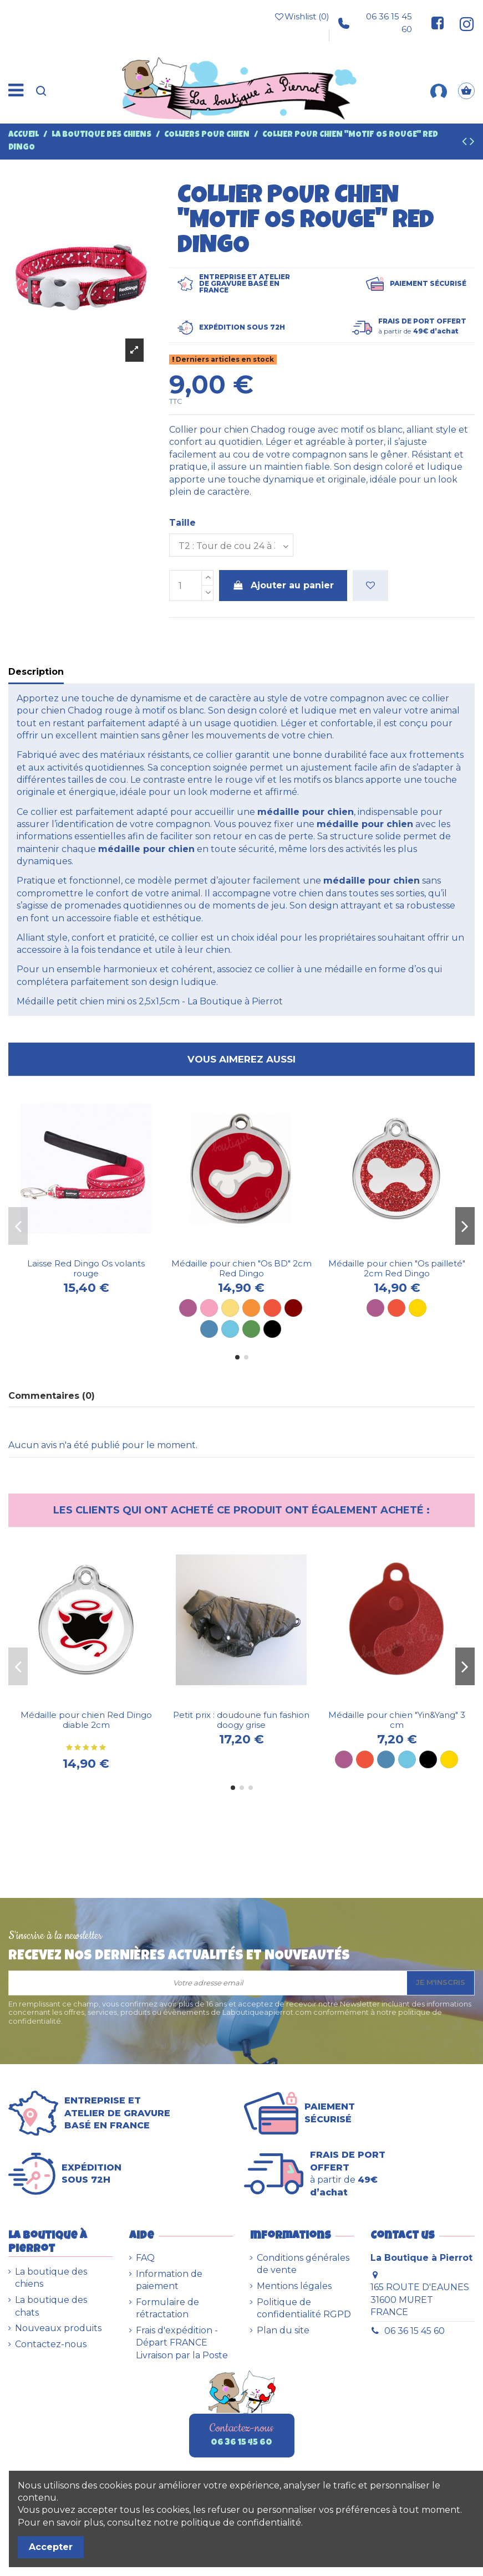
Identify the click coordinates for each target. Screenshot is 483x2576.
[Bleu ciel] (230, 1329)
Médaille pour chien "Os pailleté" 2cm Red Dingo (396, 1268)
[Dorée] (417, 1308)
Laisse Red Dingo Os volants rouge (86, 1268)
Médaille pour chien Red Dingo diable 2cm (86, 1720)
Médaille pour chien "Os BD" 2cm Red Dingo (241, 1268)
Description (36, 671)
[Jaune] (230, 1308)
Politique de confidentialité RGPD (304, 2308)
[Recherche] (41, 91)
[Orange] (251, 1308)
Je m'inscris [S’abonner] (440, 1982)
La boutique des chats (51, 2306)
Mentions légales (294, 2286)
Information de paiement (169, 2280)
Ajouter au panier (283, 585)
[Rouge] (272, 1308)
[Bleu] (209, 1329)
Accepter (51, 2547)
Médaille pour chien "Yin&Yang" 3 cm (396, 1720)
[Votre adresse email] (208, 1983)
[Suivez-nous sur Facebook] (437, 23)
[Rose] (209, 1308)
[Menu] (16, 90)
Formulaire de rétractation (167, 2308)
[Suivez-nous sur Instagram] (462, 23)
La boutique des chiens (51, 2277)
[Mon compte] (439, 90)
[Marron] (293, 1308)
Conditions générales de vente (303, 2263)
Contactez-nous (51, 2344)
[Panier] (466, 90)
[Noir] (272, 1329)
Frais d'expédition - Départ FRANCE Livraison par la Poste (182, 2343)
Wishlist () (301, 17)
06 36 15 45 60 (375, 22)
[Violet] (188, 1308)
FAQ (145, 2257)
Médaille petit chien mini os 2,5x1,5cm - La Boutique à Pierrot (150, 1001)
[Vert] (251, 1329)
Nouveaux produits (58, 2328)
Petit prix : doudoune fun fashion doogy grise (241, 1720)
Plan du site (283, 2330)
